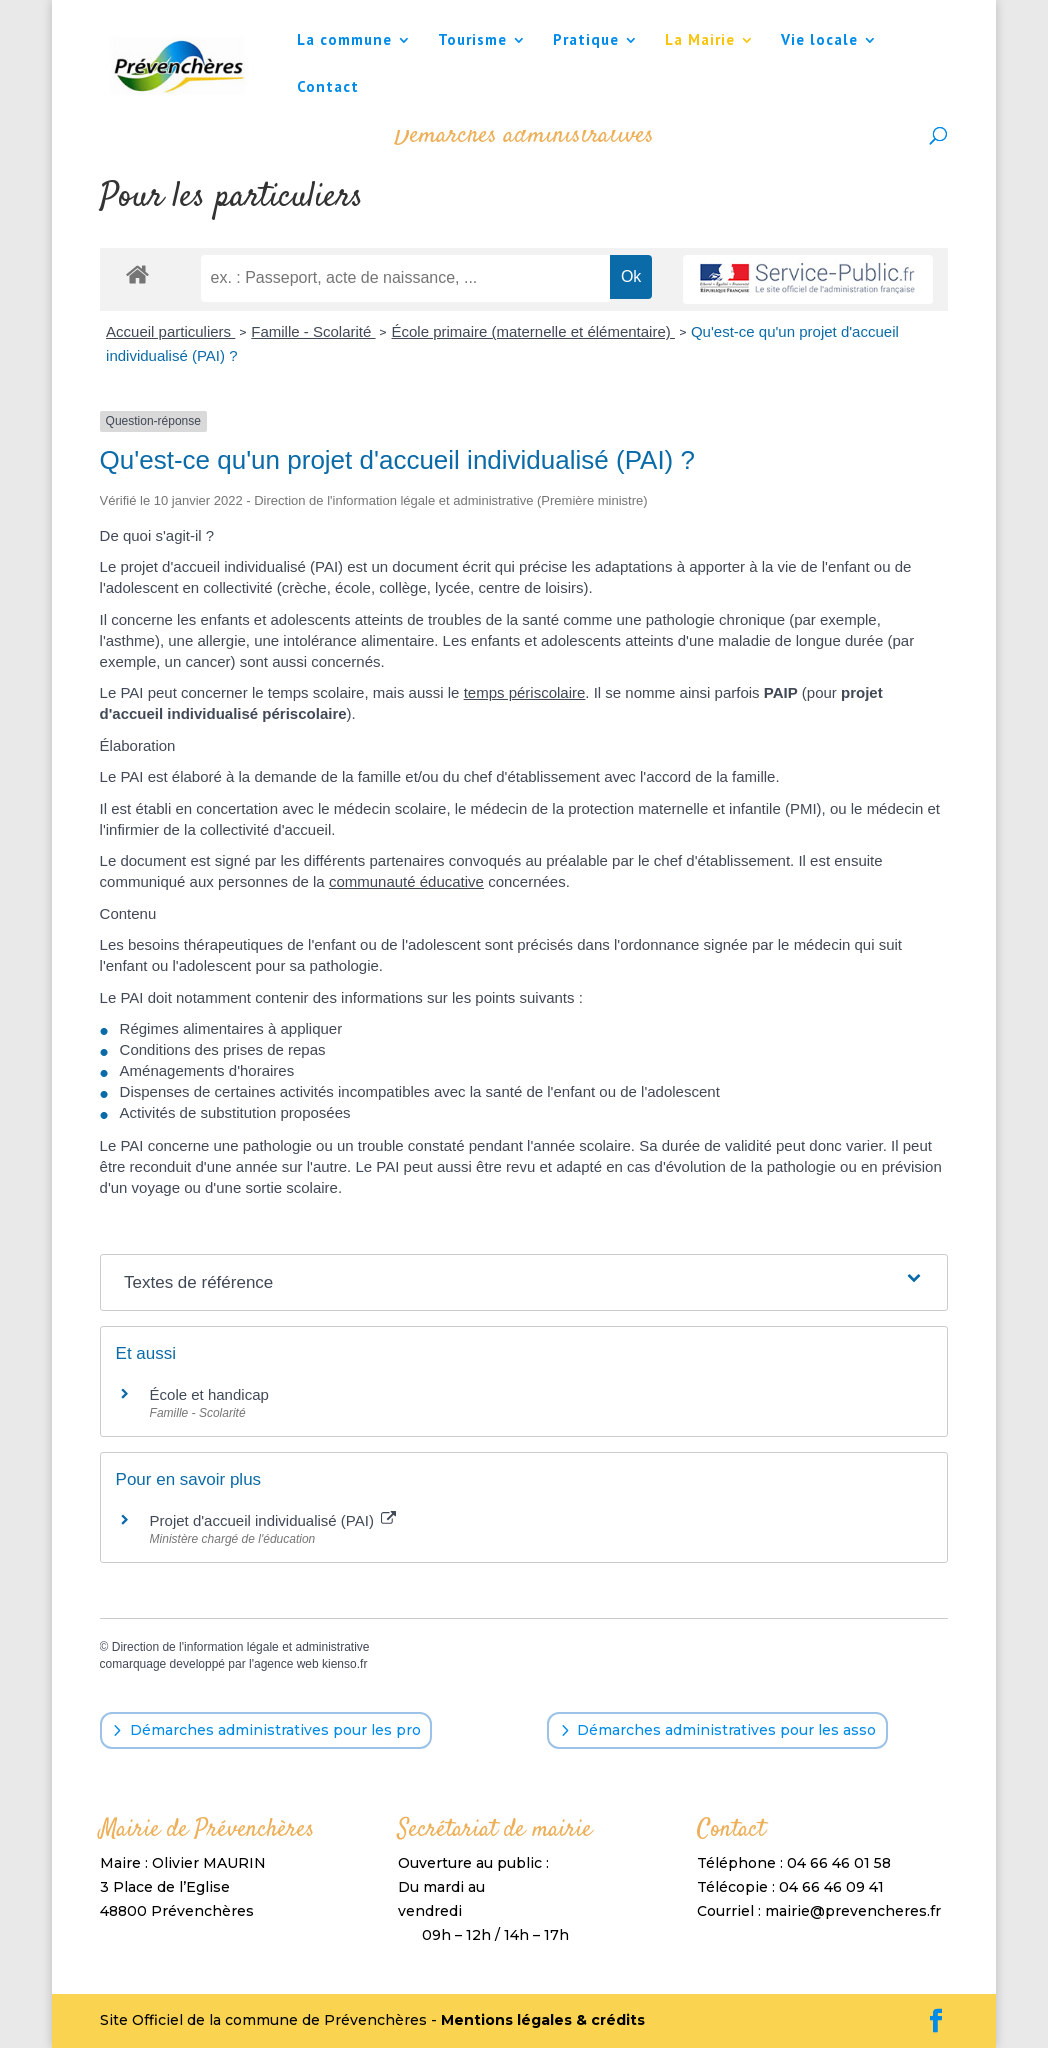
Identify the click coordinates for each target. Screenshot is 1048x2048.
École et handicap (209, 1394)
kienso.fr (344, 1664)
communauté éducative (406, 881)
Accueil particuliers (170, 331)
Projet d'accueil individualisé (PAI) (273, 1520)
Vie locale (819, 41)
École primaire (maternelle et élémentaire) (532, 331)
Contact (328, 88)
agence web (286, 1664)
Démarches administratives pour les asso (726, 1730)
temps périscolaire (525, 692)
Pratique (586, 41)
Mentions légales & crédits (543, 2020)
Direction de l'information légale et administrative (241, 1647)
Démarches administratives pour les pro (275, 1730)
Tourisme (472, 41)
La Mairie (700, 41)
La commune (344, 41)
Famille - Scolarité (313, 331)
